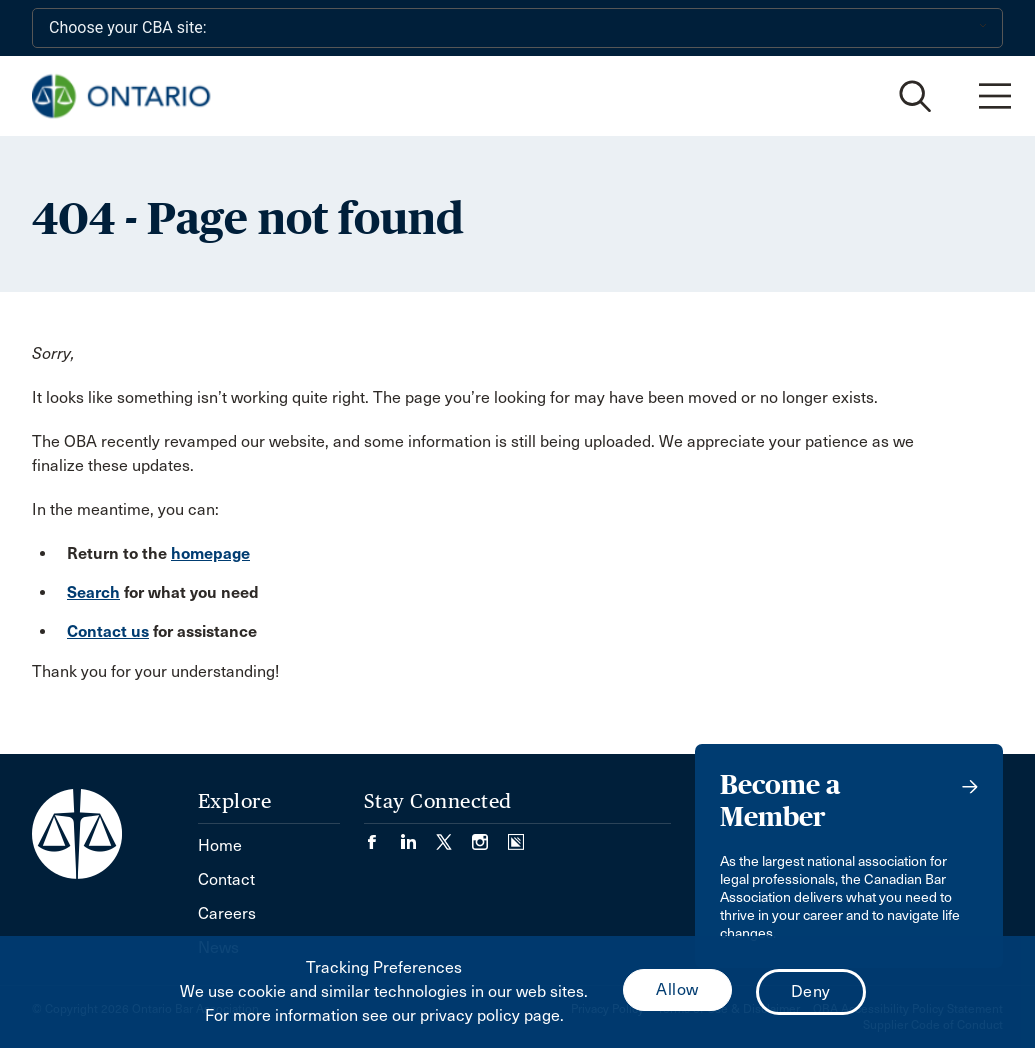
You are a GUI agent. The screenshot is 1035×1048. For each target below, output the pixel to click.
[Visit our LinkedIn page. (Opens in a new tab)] (418, 835)
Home (220, 845)
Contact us (108, 631)
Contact (226, 879)
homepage (210, 553)
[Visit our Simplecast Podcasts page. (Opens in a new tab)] (516, 835)
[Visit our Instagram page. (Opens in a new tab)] (490, 835)
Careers (227, 913)
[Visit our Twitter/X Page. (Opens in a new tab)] (454, 835)
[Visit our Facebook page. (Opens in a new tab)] (382, 835)
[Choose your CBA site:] (517, 28)
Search (93, 592)
